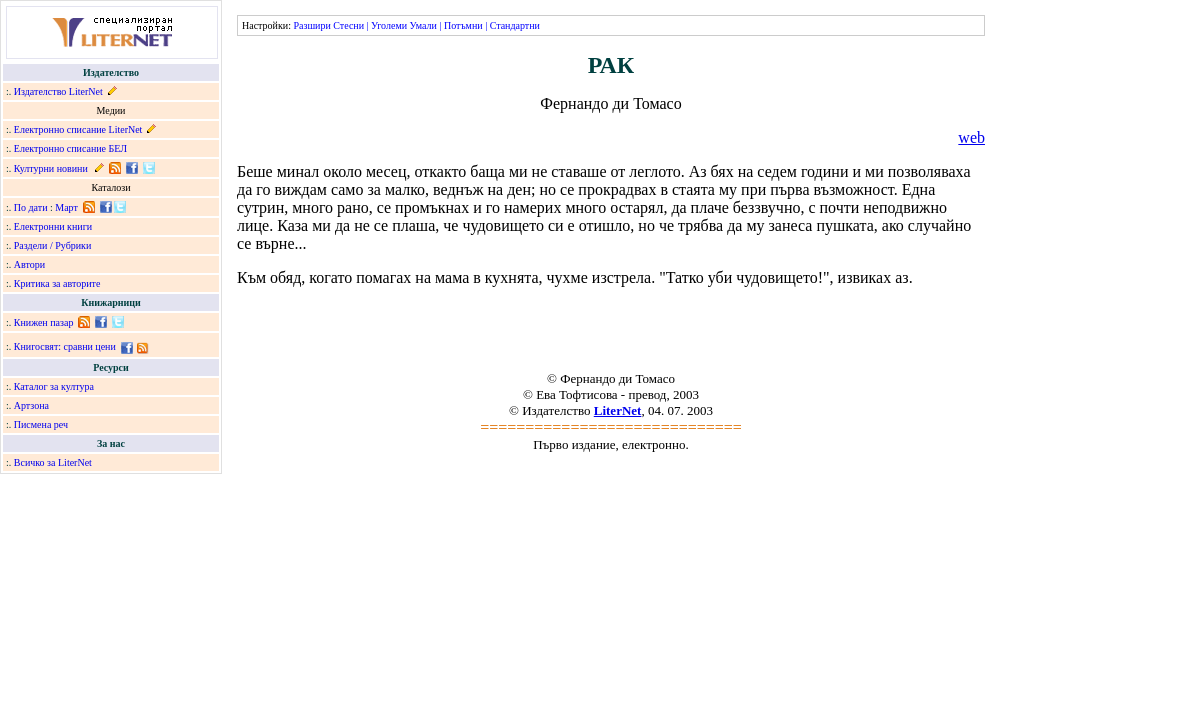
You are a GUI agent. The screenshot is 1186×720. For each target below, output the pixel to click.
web (971, 137)
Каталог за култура (54, 386)
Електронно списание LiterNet (78, 129)
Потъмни (463, 25)
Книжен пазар (44, 322)
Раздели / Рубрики (53, 245)
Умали (423, 25)
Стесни (348, 25)
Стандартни (515, 25)
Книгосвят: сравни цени (65, 346)
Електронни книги (53, 226)
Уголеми (389, 25)
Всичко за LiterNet (53, 462)
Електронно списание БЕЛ (70, 148)
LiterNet (618, 410)
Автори (29, 264)
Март (66, 207)
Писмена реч (41, 424)
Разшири (311, 25)
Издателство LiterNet (58, 91)
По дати (31, 207)
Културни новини (51, 168)
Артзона (31, 405)
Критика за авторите (57, 283)
